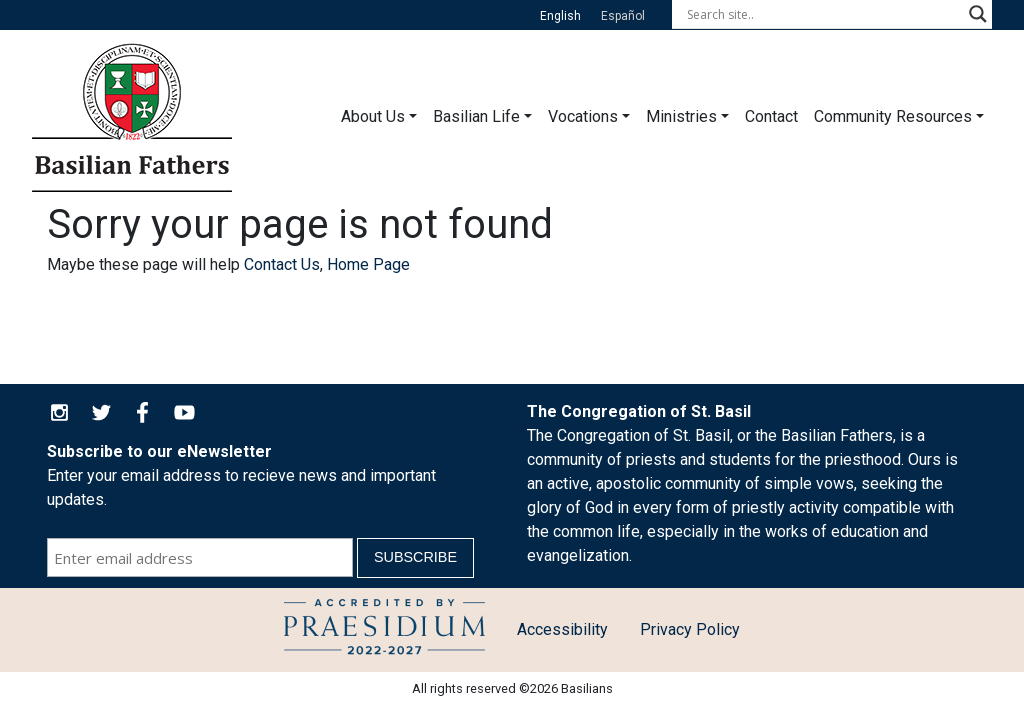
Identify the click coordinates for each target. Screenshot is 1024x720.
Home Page (368, 264)
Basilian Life (476, 116)
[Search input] (823, 14)
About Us (373, 116)
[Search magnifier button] (978, 14)
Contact (771, 116)
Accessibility (562, 629)
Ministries (681, 116)
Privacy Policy (690, 629)
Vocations (583, 116)
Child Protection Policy (384, 630)
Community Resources (893, 116)
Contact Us (282, 264)
